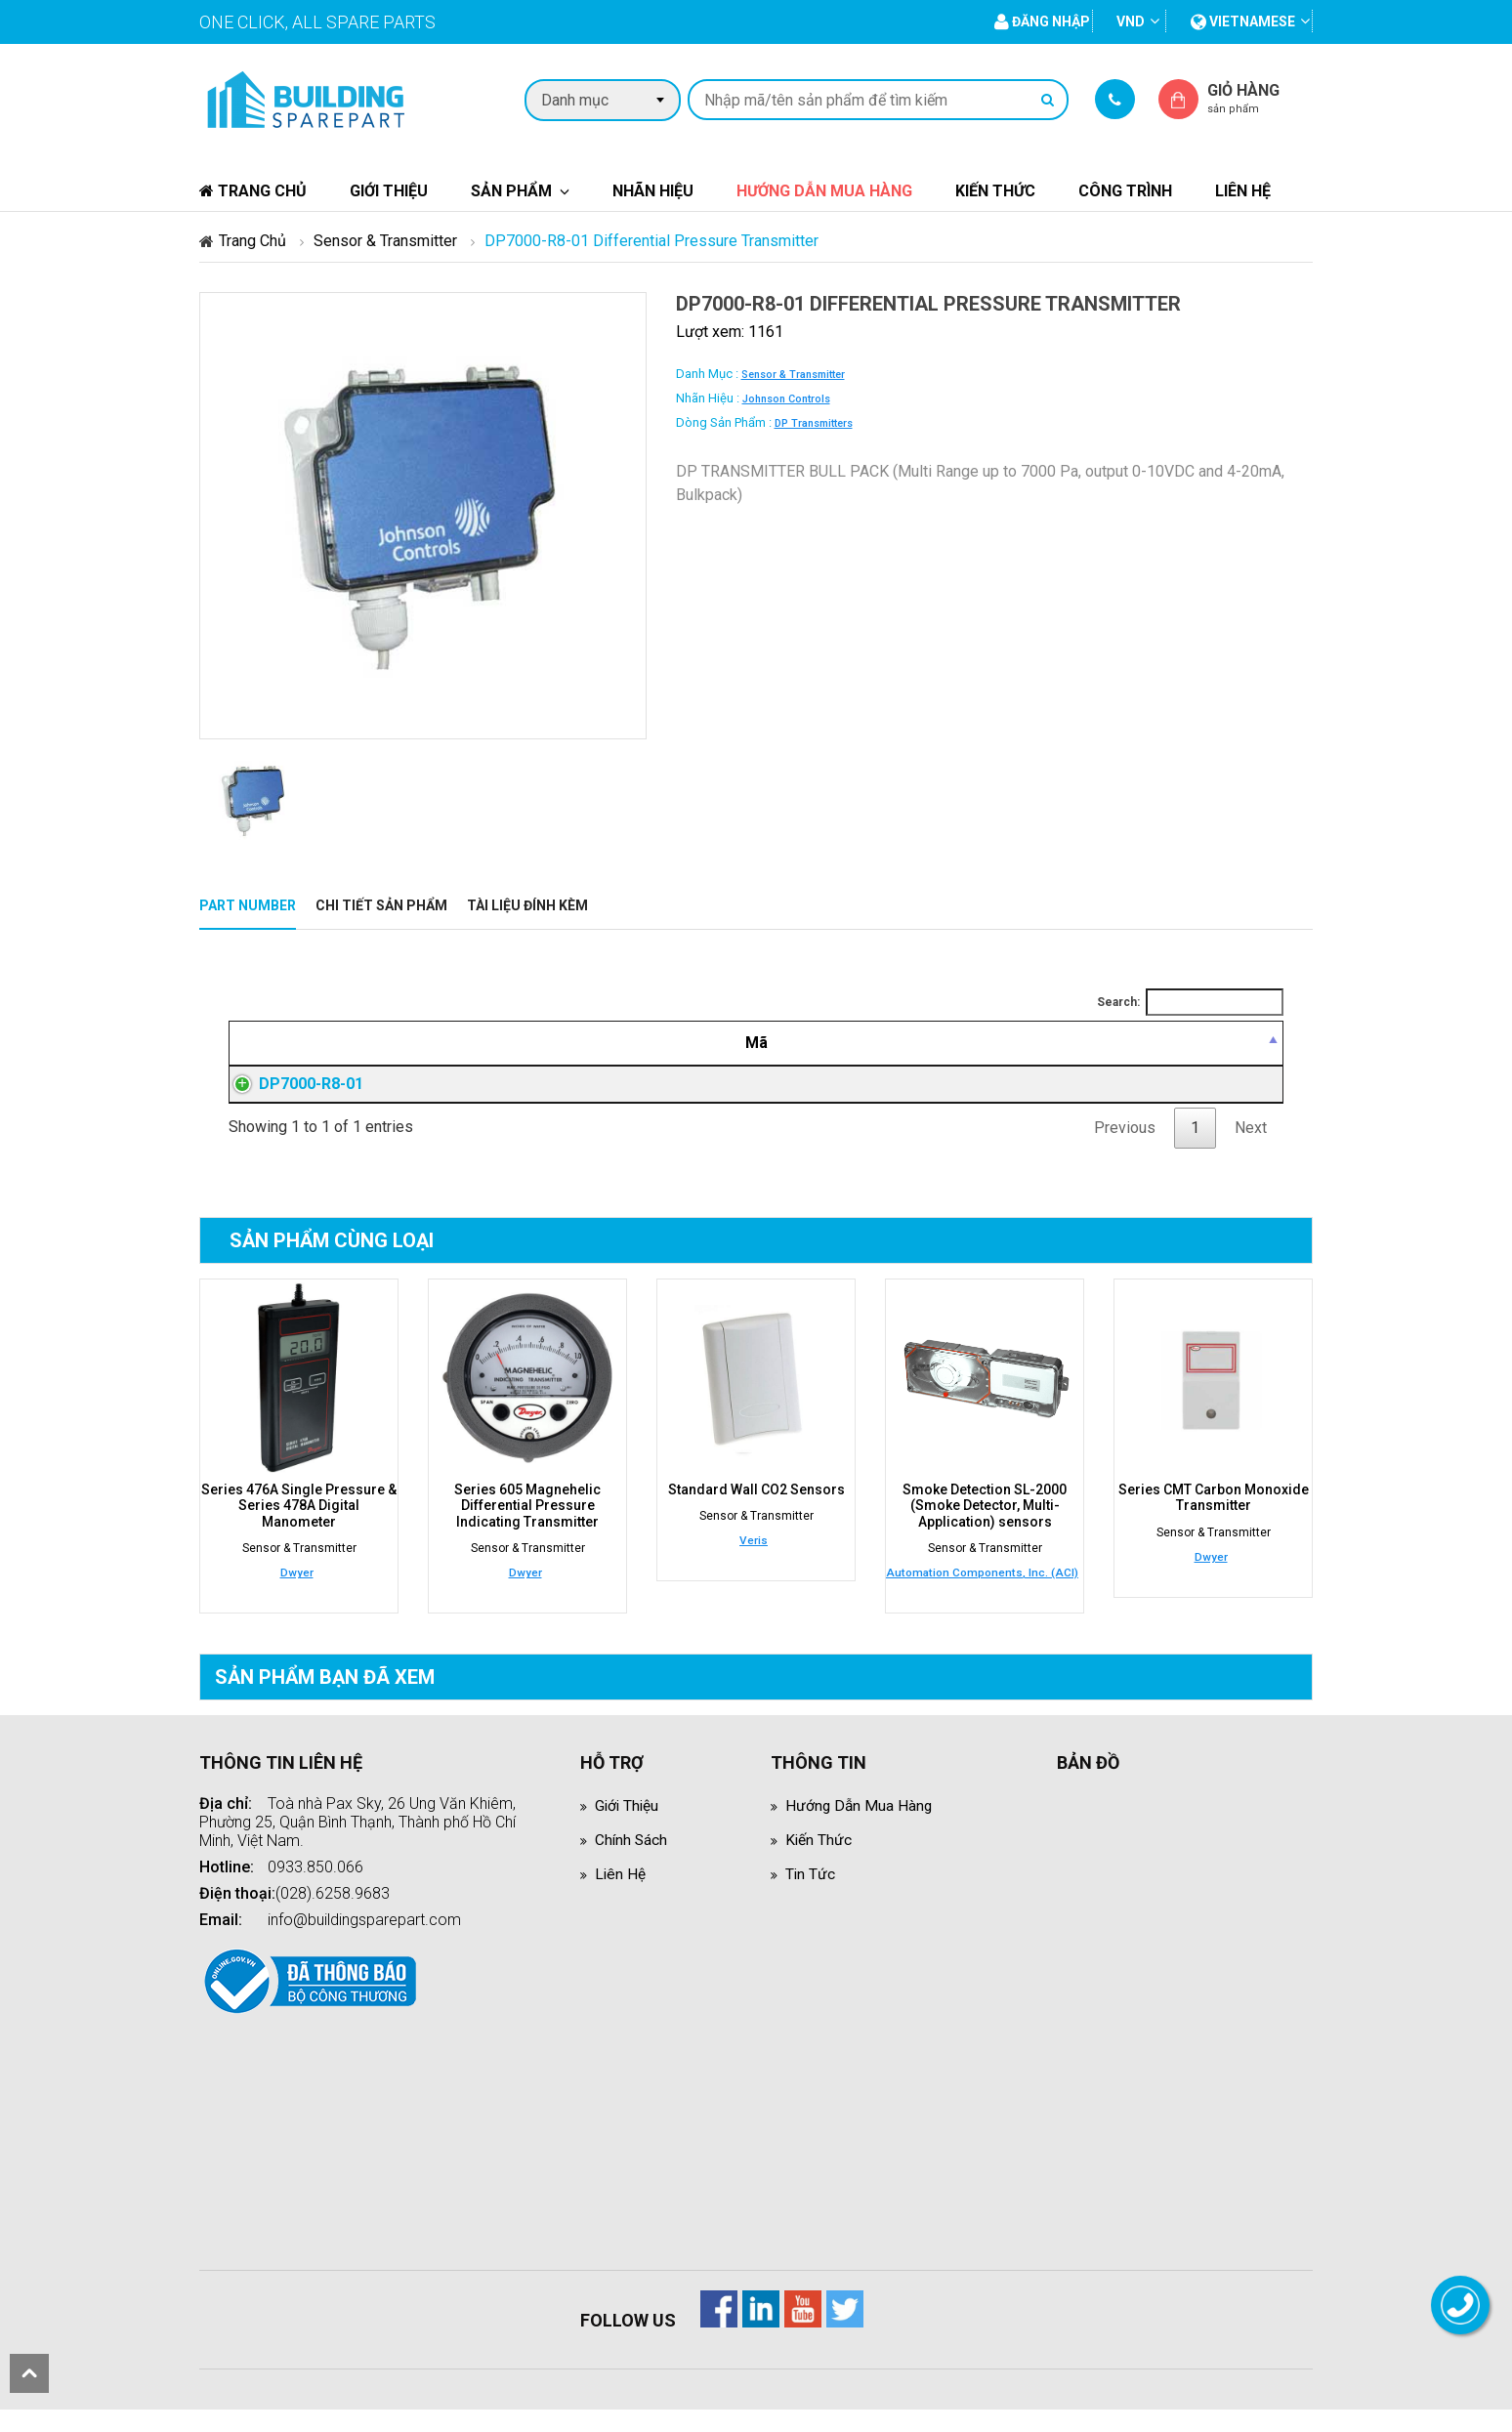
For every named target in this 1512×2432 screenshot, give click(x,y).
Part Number (247, 905)
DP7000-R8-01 (291, 1095)
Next (1251, 1151)
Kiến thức (995, 191)
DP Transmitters (814, 423)
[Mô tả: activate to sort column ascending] (652, 1043)
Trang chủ (253, 191)
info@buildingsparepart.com (364, 1942)
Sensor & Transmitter (385, 240)
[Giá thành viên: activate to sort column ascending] (982, 1043)
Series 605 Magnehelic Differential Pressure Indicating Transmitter (527, 1528)
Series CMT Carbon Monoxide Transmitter (1213, 1520)
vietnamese (1243, 21)
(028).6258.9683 (332, 1916)
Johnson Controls (786, 399)
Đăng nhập (981, 1096)
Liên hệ (1243, 191)
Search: (1190, 1002)
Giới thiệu (389, 191)
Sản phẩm (511, 191)
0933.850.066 (315, 1889)
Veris (753, 1564)
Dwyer (297, 1595)
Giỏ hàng (1260, 98)
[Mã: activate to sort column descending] (335, 1043)
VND (1130, 21)
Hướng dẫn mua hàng (824, 191)
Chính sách (632, 1862)
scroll (29, 2373)
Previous (1124, 1151)
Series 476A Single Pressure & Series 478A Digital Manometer (299, 1528)
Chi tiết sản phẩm (381, 905)
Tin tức (810, 1896)
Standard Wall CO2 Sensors (756, 1513)
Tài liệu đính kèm (527, 905)
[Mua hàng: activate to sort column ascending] (1192, 1043)
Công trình (1125, 191)
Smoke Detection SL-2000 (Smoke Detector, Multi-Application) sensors (985, 1528)
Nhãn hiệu (652, 191)
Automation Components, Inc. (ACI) (982, 1595)
